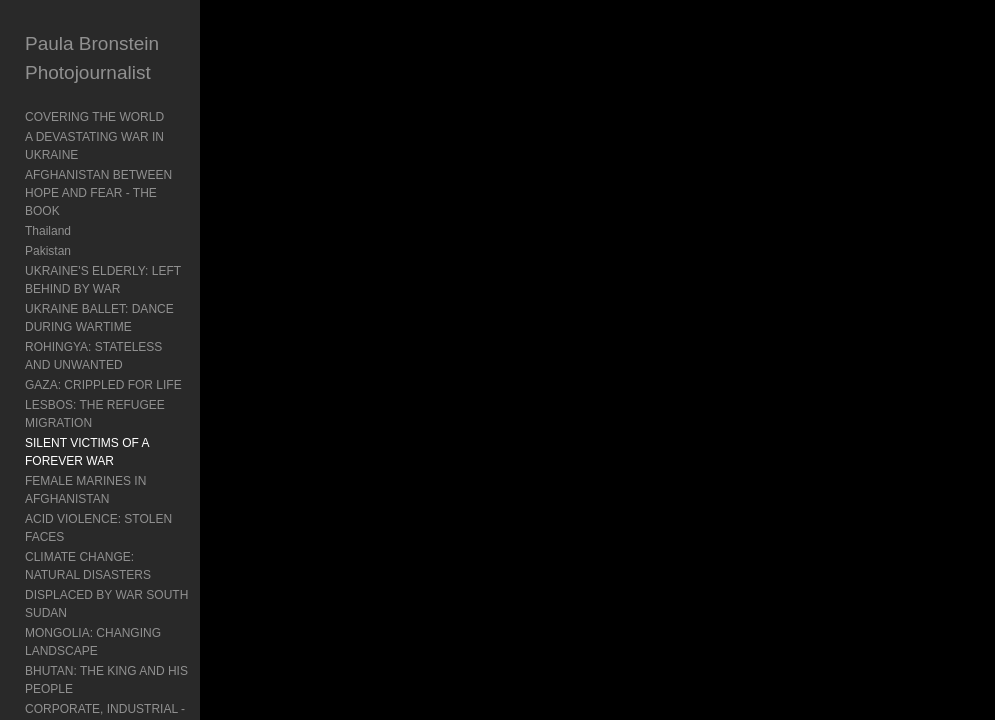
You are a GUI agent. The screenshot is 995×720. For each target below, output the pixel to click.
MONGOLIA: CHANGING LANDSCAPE (93, 642)
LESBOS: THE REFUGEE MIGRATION (95, 414)
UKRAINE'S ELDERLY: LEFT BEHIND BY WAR (103, 280)
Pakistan (48, 251)
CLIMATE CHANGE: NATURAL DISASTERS (88, 566)
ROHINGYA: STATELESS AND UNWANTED (93, 356)
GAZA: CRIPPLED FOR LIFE (103, 385)
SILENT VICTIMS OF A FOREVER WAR (87, 452)
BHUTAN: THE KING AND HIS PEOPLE (106, 680)
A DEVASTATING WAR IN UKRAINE (94, 146)
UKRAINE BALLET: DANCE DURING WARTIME (99, 318)
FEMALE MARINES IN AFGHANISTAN (85, 490)
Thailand (48, 231)
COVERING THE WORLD (94, 117)
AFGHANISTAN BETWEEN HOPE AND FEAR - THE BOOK (98, 193)
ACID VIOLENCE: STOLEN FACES (98, 528)
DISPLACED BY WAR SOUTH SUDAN (106, 604)
